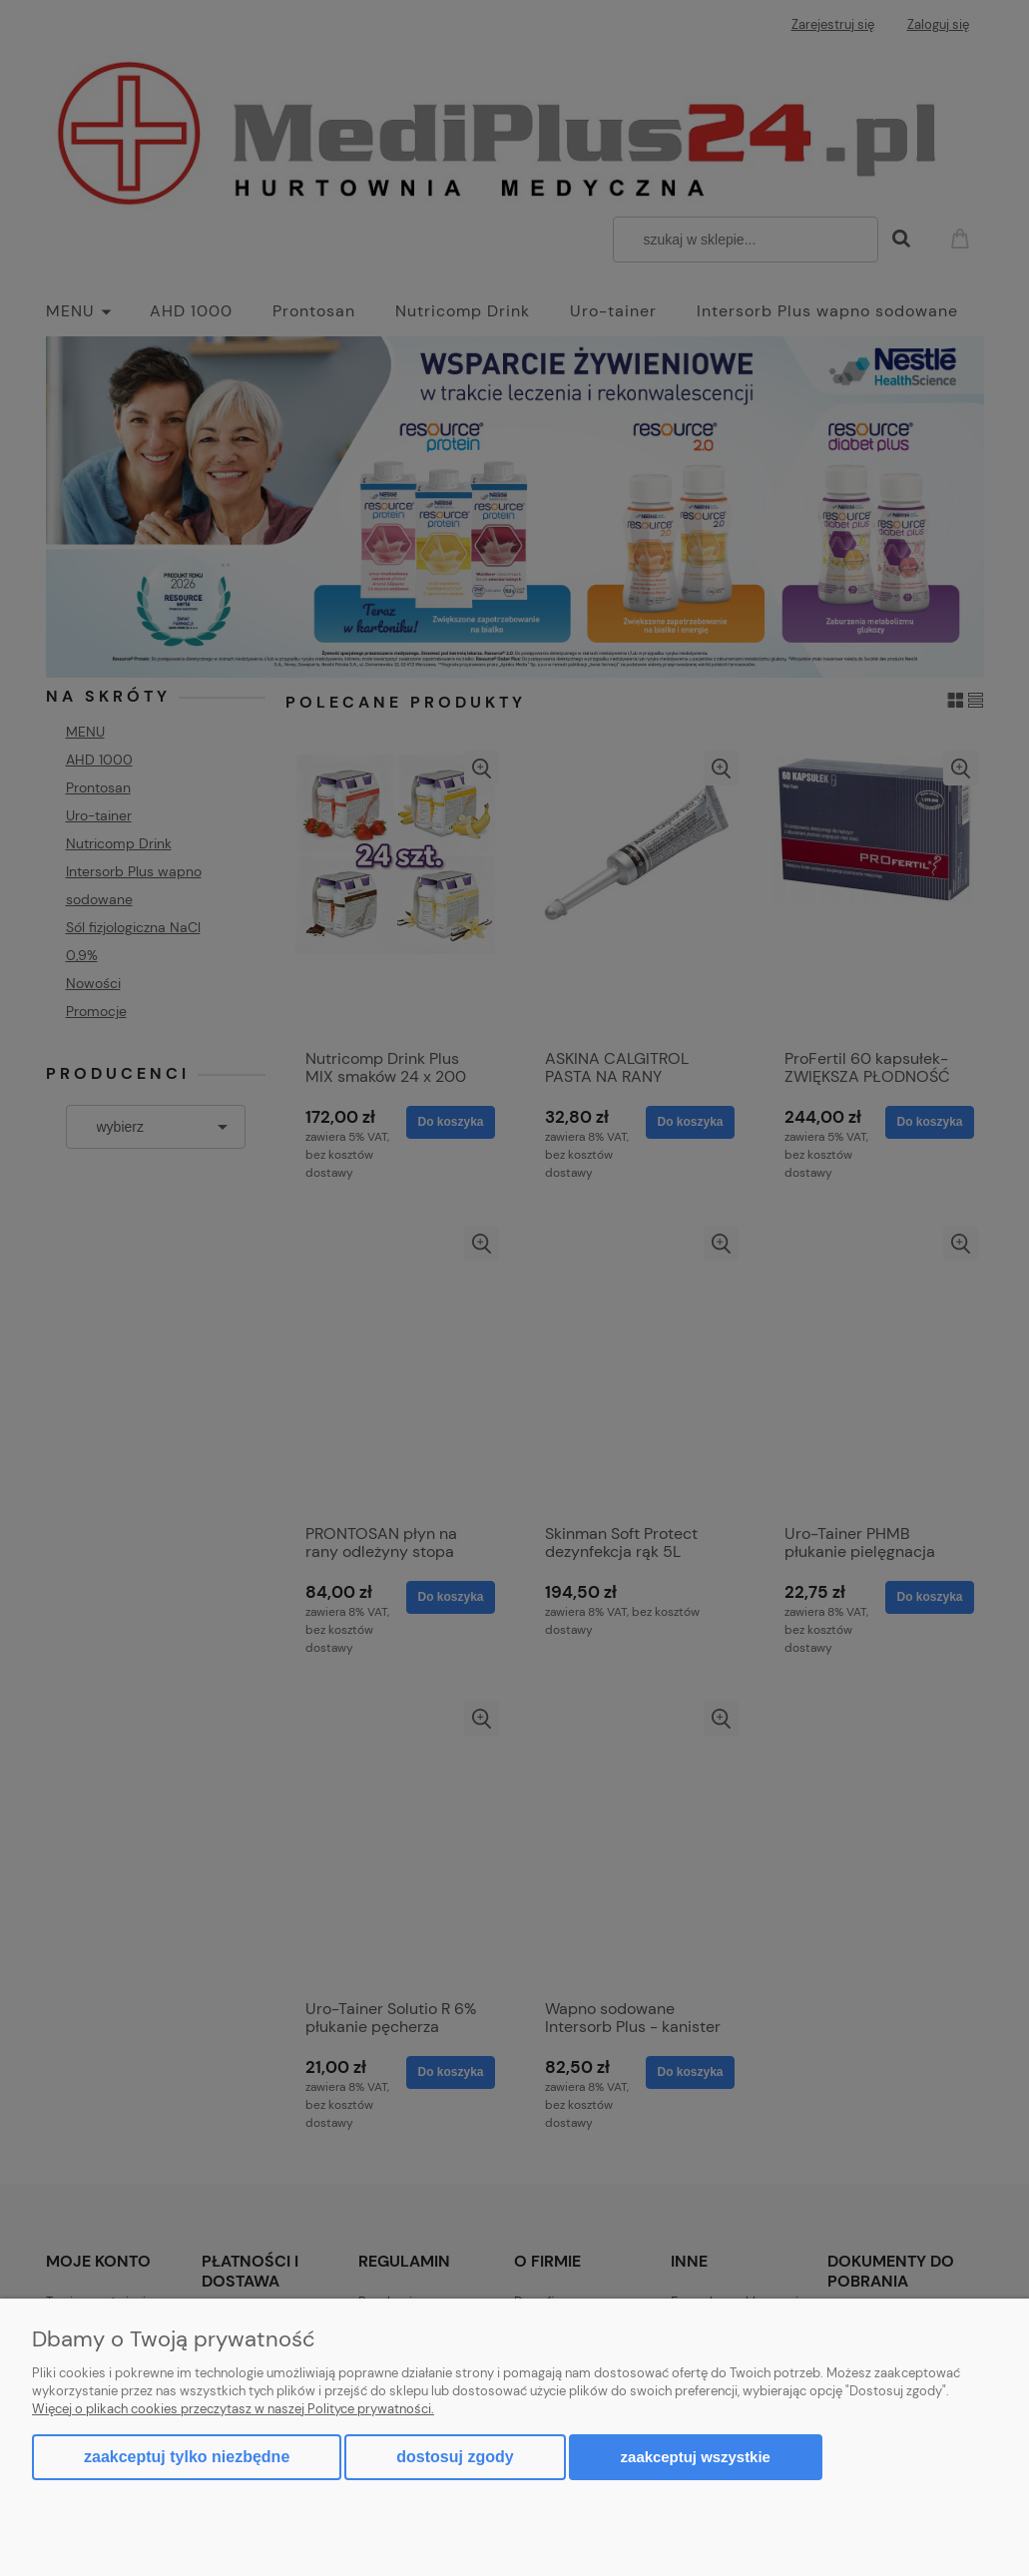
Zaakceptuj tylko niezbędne (186, 2456)
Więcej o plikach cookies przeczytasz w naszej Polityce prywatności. (233, 2408)
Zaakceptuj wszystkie (696, 2456)
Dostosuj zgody (454, 2456)
